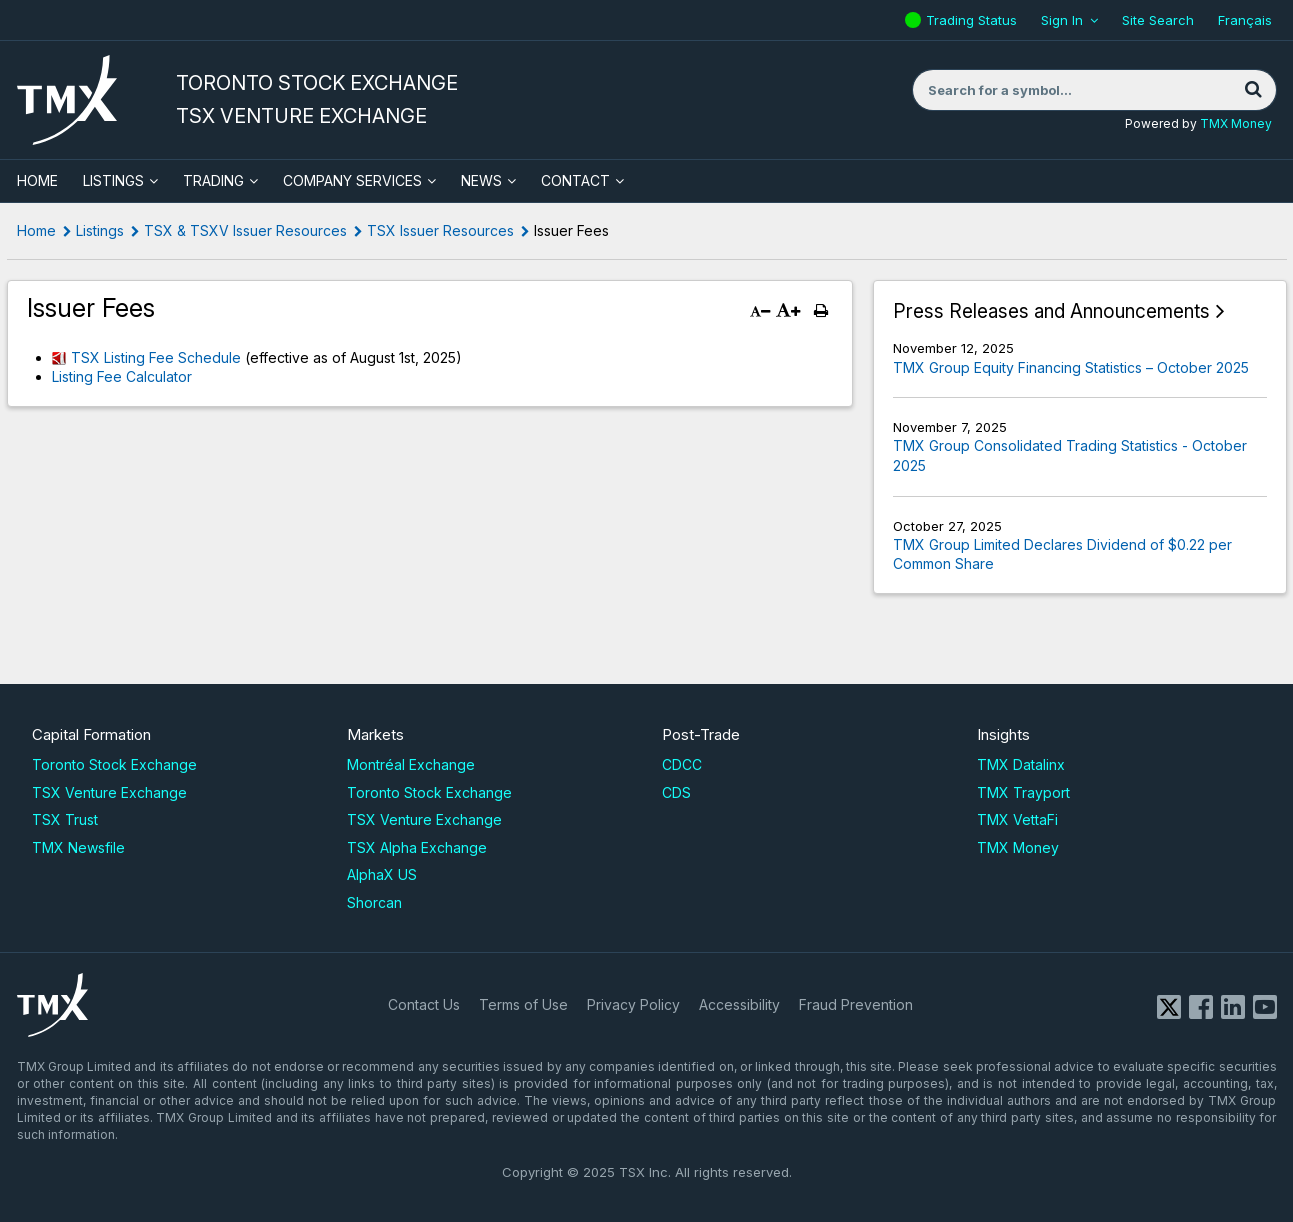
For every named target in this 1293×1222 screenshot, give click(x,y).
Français (1245, 20)
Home (36, 230)
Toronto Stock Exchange (114, 764)
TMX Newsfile (78, 847)
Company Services (352, 180)
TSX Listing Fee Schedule (156, 357)
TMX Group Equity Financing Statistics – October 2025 (1071, 367)
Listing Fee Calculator (122, 376)
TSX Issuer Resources (440, 230)
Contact (575, 180)
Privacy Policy (633, 1004)
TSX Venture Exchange (109, 792)
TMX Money (1236, 123)
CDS (676, 792)
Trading (213, 180)
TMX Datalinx (1021, 764)
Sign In (1062, 20)
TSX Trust (65, 819)
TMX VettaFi (1017, 819)
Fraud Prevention (856, 1004)
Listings (113, 180)
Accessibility (739, 1004)
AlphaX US (382, 874)
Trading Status (974, 20)
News (481, 180)
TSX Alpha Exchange (417, 847)
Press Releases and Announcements (1051, 311)
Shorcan (374, 902)
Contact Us (424, 1004)
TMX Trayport (1023, 792)
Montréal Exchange (411, 764)
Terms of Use (523, 1004)
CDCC (682, 764)
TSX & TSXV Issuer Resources (245, 230)
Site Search (1158, 20)
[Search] (1254, 90)
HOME (37, 180)
